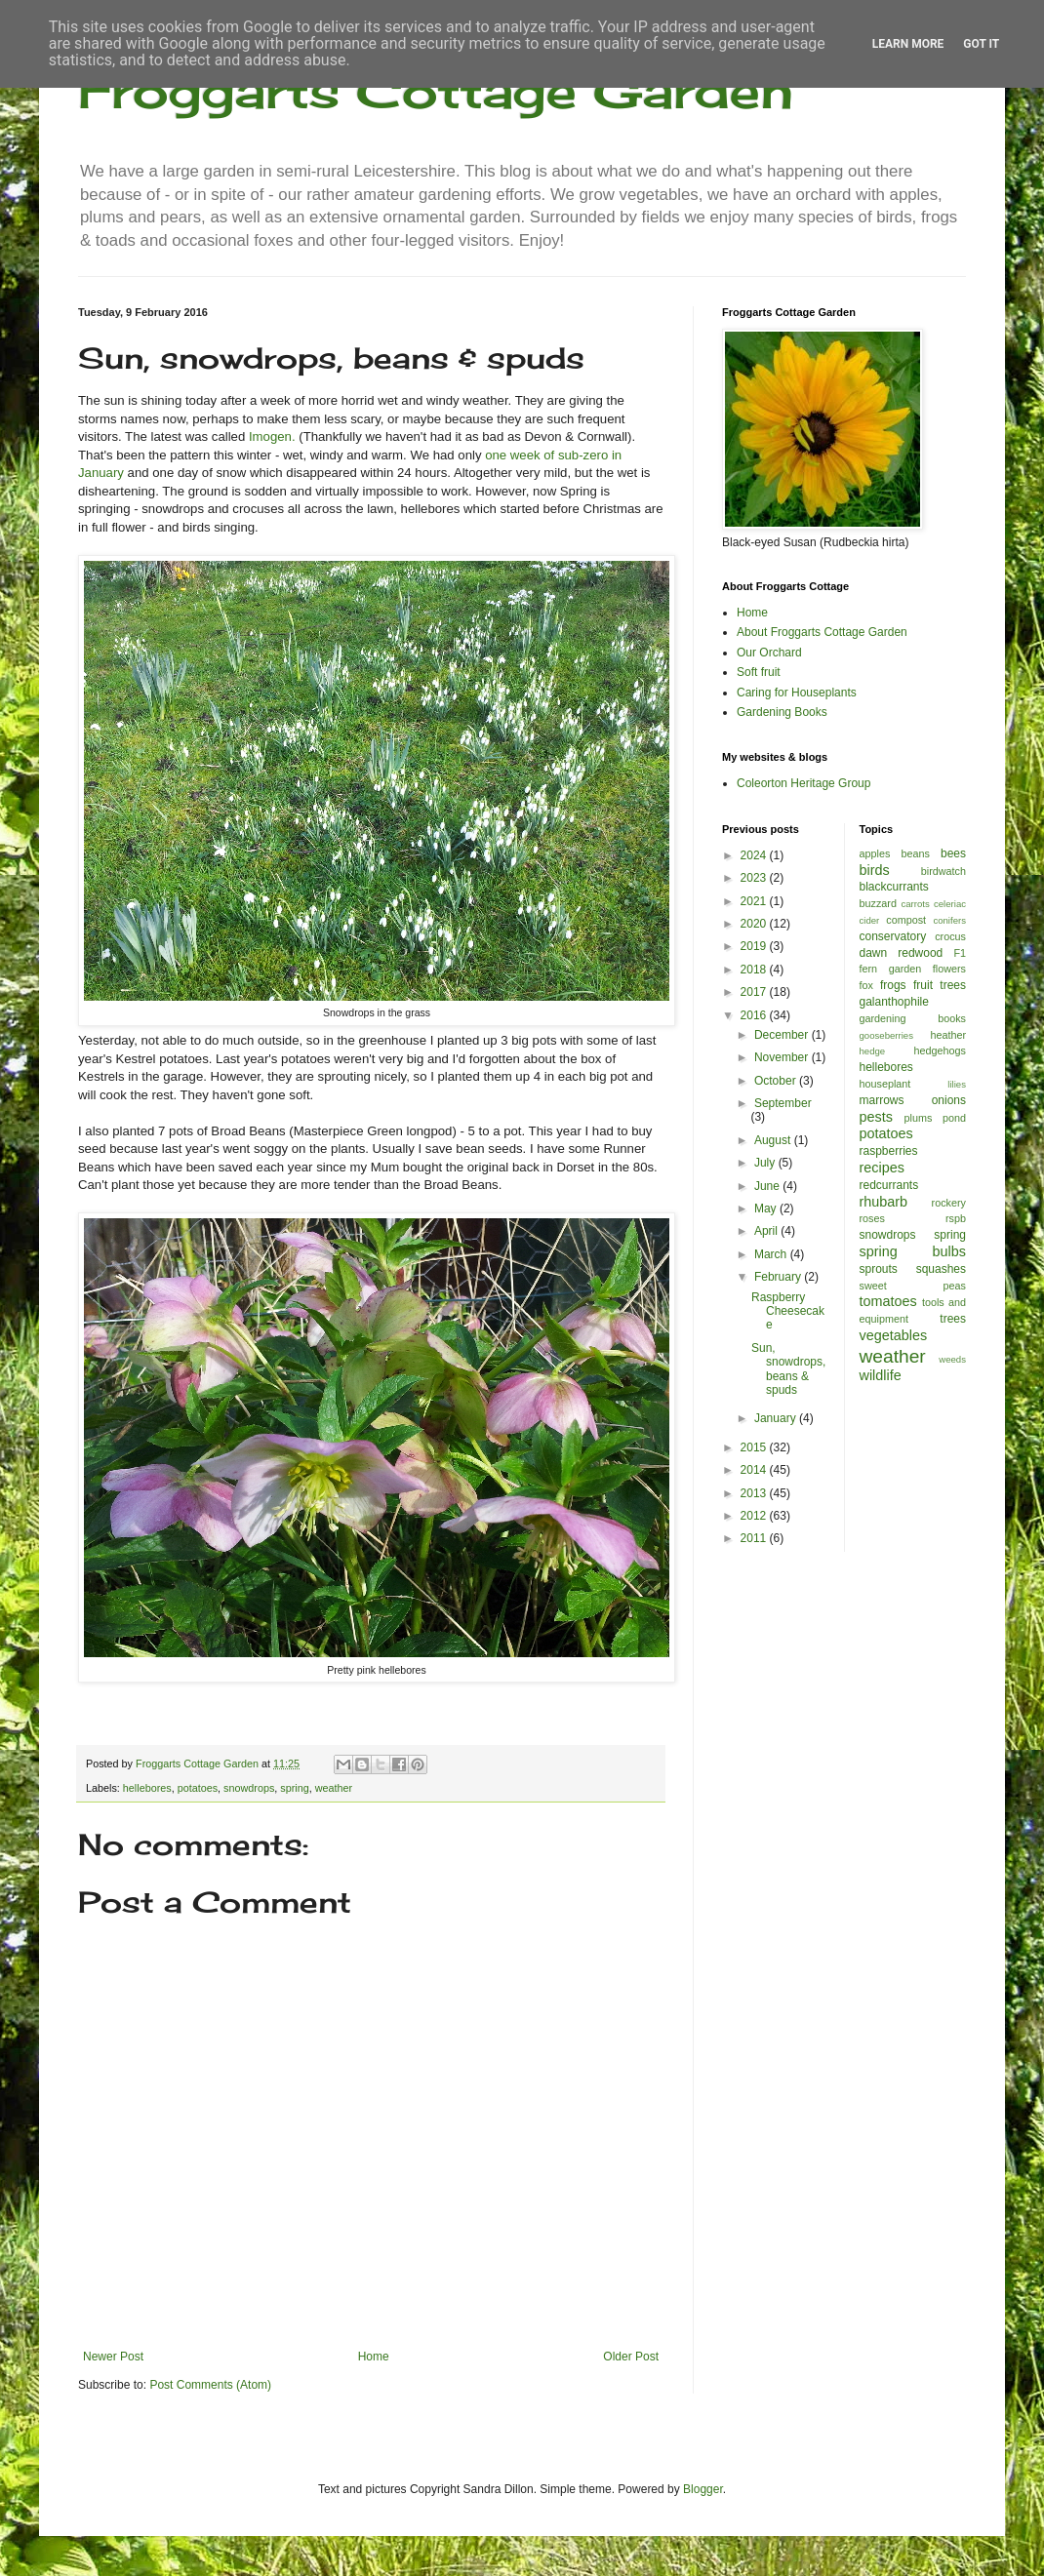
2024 (755, 855)
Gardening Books (782, 712)
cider (870, 920)
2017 (755, 992)
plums (918, 1118)
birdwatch (943, 871)
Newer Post (113, 2356)
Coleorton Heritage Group (803, 783)
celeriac (950, 903)
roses (872, 1218)
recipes (882, 1167)
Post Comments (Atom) (210, 2385)
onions (949, 1100)
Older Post (631, 2356)
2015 (755, 1447)
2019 (755, 946)
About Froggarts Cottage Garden (822, 632)
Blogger (703, 2489)
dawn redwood (902, 953)
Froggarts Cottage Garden (435, 90)
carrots (915, 903)
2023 (755, 878)
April (767, 1231)
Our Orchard (769, 652)
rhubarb (884, 1201)
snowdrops (248, 1788)
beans (915, 853)
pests (876, 1117)
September (783, 1103)
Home (373, 2356)
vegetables (894, 1335)
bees (953, 853)
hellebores (147, 1788)
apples (875, 853)
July (766, 1162)
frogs (893, 985)
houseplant (885, 1084)
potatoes (198, 1788)
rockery (949, 1203)
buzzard (878, 903)
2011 (755, 1538)
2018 (755, 969)
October (776, 1081)
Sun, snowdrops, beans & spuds (788, 1369)
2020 (755, 924)
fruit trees (939, 985)
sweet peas (913, 1285)
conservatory (893, 936)
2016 (755, 1015)
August (774, 1140)
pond (954, 1118)
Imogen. (272, 436)
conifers (949, 920)
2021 (755, 901)
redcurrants (889, 1185)
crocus (950, 936)
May (767, 1208)
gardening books (913, 1018)
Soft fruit (759, 672)
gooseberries (886, 1035)
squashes (941, 1269)
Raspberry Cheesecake (787, 1311)
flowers (949, 968)
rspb (955, 1218)
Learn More (908, 44)
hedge (873, 1051)
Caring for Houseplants (797, 692)
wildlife (881, 1375)
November (783, 1057)
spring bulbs (913, 1251)
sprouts (879, 1269)
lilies (956, 1084)
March (772, 1254)
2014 (755, 1470)
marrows (882, 1100)
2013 (755, 1493)
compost (906, 920)
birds (875, 870)
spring (294, 1788)
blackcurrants (894, 886)
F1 (959, 953)
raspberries (889, 1151)
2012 (755, 1516)
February (779, 1277)
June (768, 1186)
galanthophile (894, 1002)
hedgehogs (940, 1050)
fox (866, 985)
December (783, 1035)
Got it (981, 44)
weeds (952, 1359)
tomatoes (888, 1301)
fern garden (891, 968)
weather (333, 1788)
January (776, 1418)
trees (953, 1319)
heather (948, 1035)
